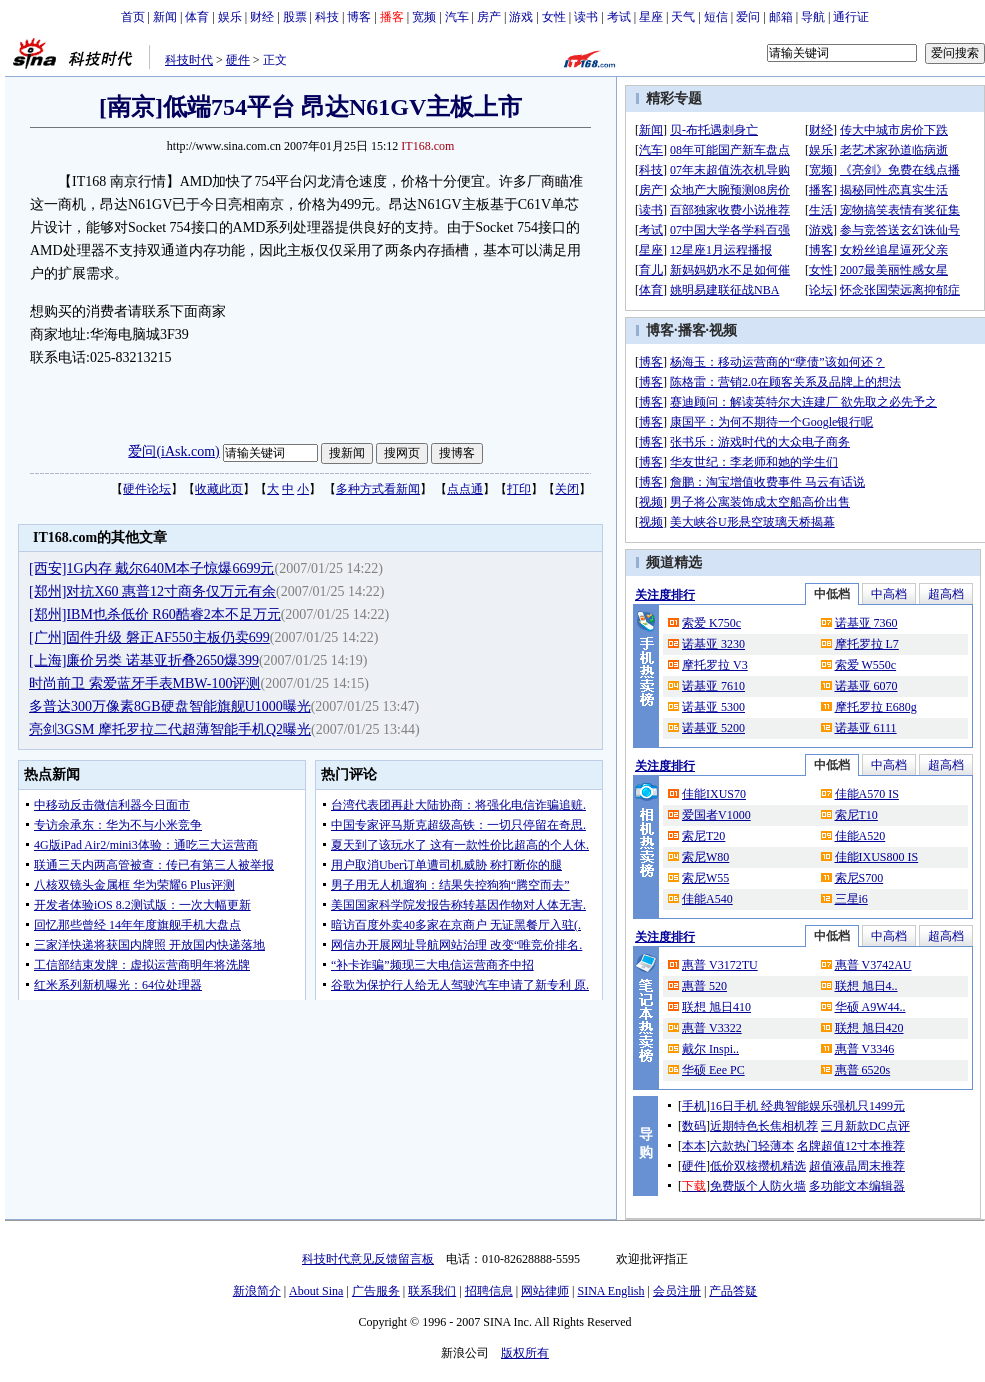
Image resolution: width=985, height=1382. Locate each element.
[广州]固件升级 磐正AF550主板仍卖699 (149, 637)
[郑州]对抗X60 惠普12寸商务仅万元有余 (152, 591)
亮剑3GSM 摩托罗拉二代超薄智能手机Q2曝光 (170, 729)
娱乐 (230, 17)
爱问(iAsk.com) (173, 451)
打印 (519, 489)
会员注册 (677, 1291)
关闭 (567, 489)
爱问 (748, 17)
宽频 (424, 17)
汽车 (457, 17)
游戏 (521, 17)
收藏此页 (219, 489)
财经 (262, 17)
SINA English (610, 1291)
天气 (683, 17)
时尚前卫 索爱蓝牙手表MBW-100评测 (144, 683)
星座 (651, 17)
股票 (295, 17)
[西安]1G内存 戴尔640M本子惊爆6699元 (151, 568)
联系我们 (432, 1291)
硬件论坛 (147, 489)
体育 (197, 17)
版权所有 (525, 1353)
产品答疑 (733, 1291)
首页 (133, 17)
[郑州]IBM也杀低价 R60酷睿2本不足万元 (155, 614)
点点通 (465, 489)
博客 (359, 17)
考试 (619, 17)
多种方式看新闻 (378, 489)
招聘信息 (489, 1291)
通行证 (851, 17)
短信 (716, 17)
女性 (554, 17)
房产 (489, 17)
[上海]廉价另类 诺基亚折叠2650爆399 (144, 660)
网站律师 (545, 1291)
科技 (327, 17)
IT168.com (427, 146)
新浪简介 (257, 1291)
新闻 (165, 17)
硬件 (238, 60)
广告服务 (376, 1291)
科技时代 (189, 60)
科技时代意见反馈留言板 (368, 1259)
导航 (813, 17)
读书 (586, 17)
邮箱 (781, 17)
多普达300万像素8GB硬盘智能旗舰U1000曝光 (170, 706)
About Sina (316, 1291)
